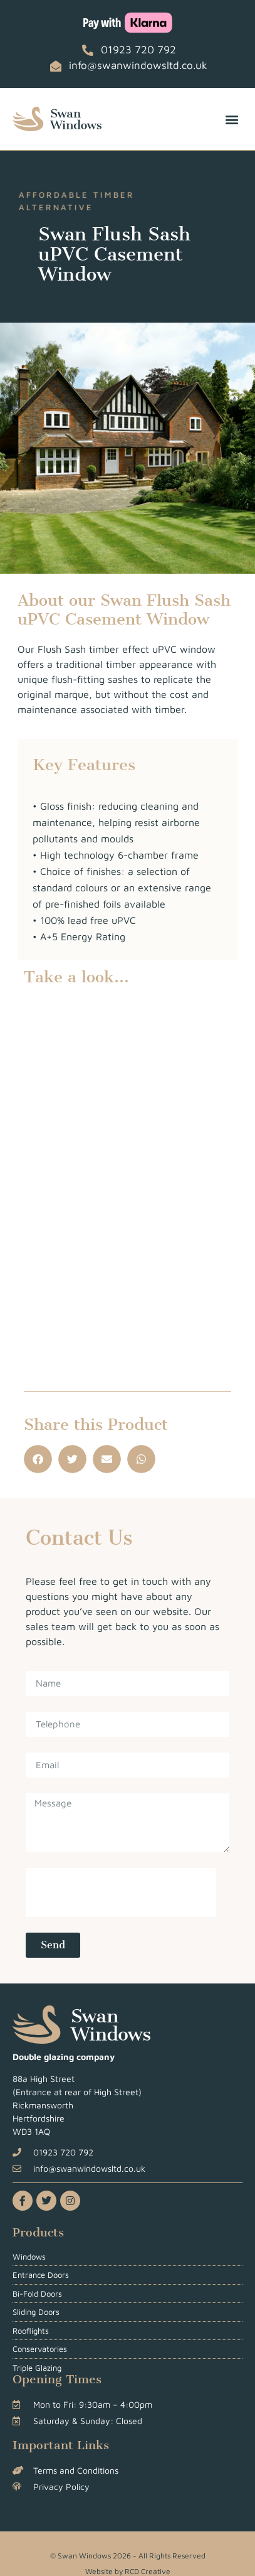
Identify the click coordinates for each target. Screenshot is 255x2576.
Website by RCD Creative (127, 2571)
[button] (232, 119)
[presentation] (121, 1892)
